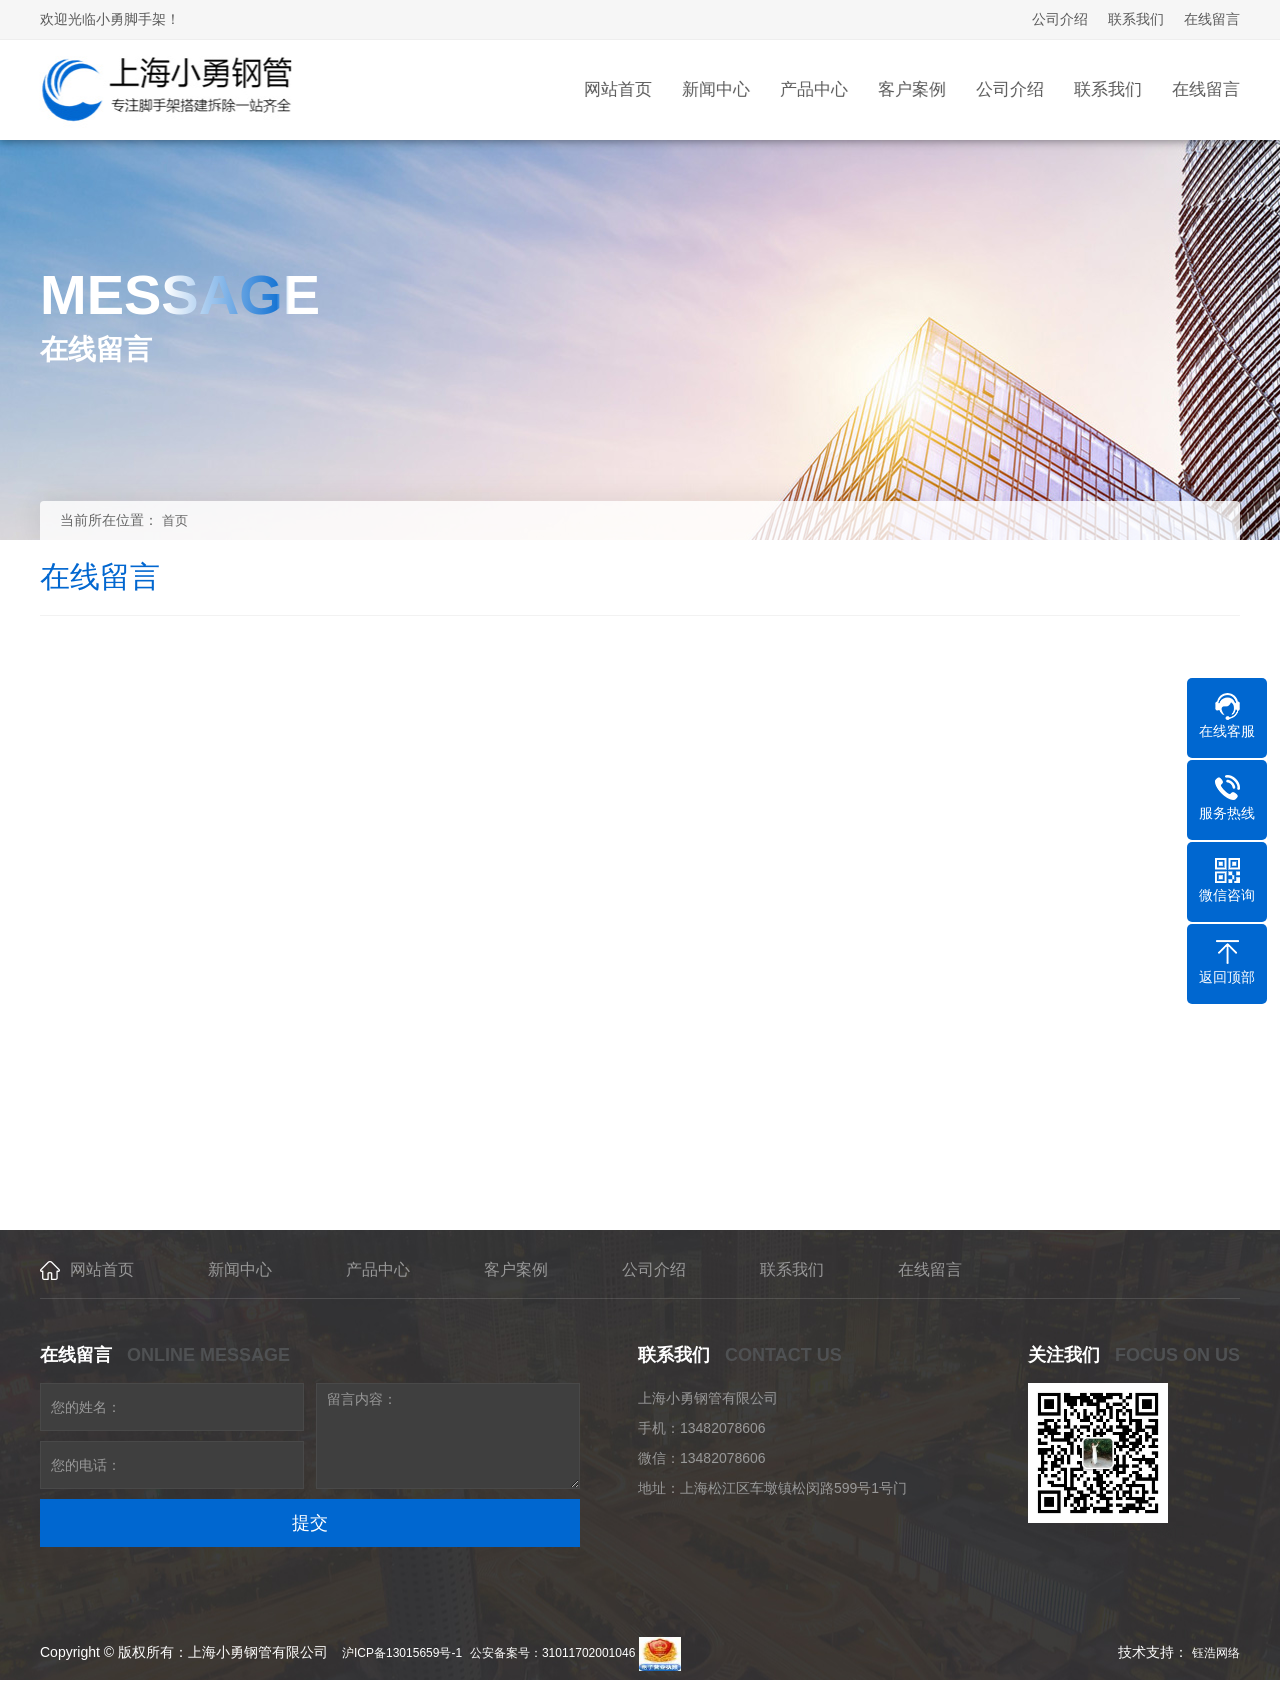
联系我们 (1136, 19)
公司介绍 (1060, 19)
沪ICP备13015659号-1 (402, 1653)
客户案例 (516, 1269)
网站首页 (102, 1269)
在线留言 (1212, 19)
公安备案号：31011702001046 (552, 1653)
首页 (175, 520)
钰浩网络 (1216, 1653)
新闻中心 (240, 1269)
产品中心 (378, 1269)
